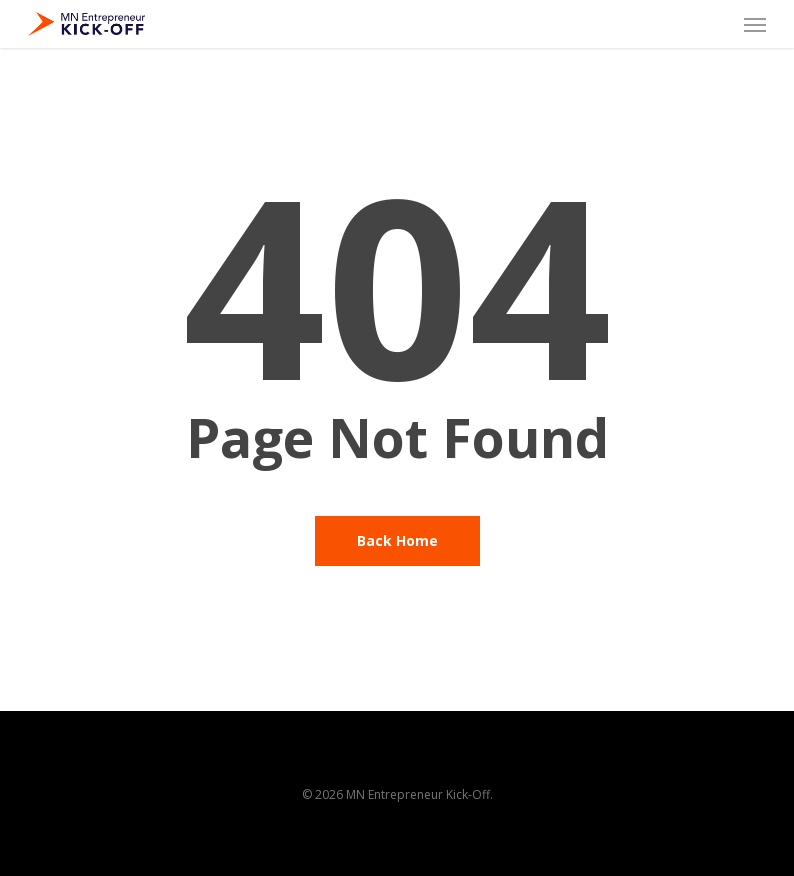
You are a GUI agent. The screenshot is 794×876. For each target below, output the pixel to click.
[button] (755, 24)
